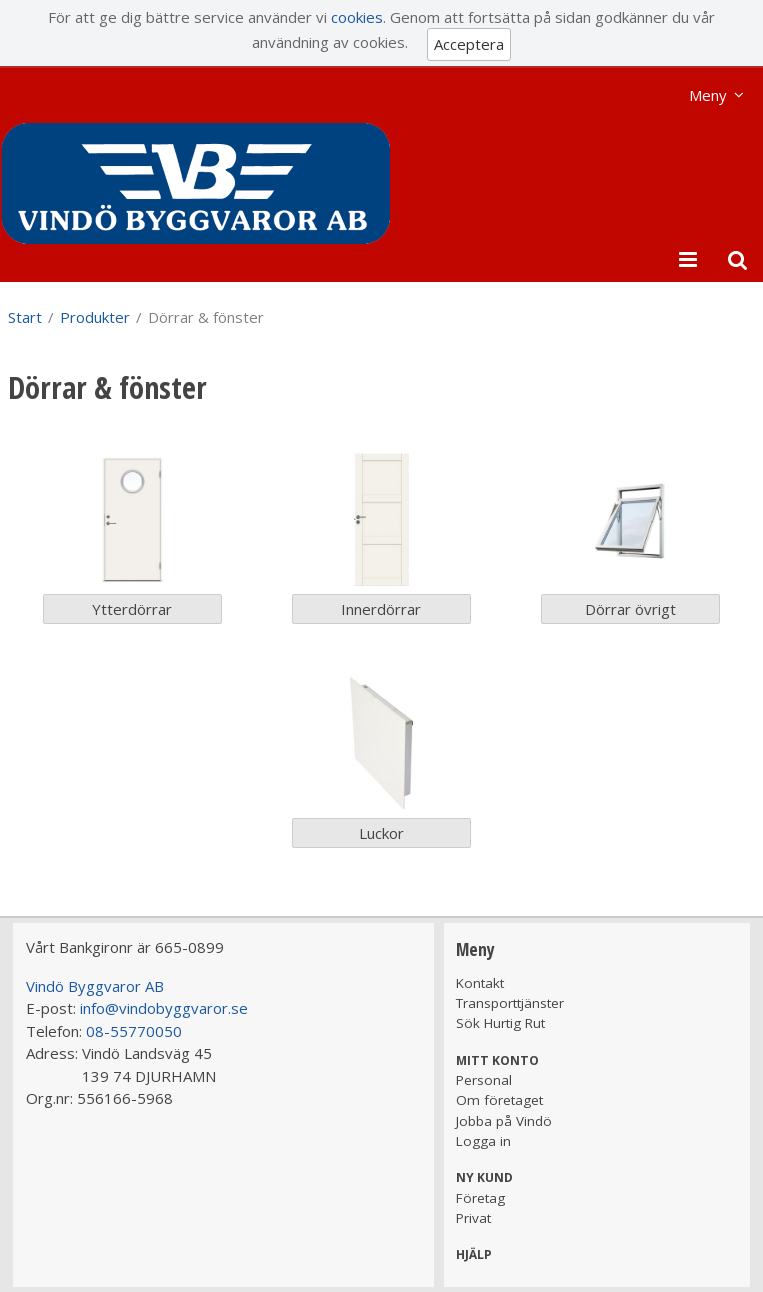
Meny (708, 95)
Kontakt (480, 983)
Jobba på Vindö (504, 1121)
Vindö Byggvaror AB (95, 986)
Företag (480, 1198)
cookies (357, 17)
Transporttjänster (510, 1003)
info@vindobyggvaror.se (164, 1008)
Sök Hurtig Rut (500, 1023)
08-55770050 (134, 1031)
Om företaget (499, 1100)
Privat (473, 1218)
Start (25, 317)
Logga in (483, 1141)
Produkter (95, 317)
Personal (484, 1080)
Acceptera (469, 44)
